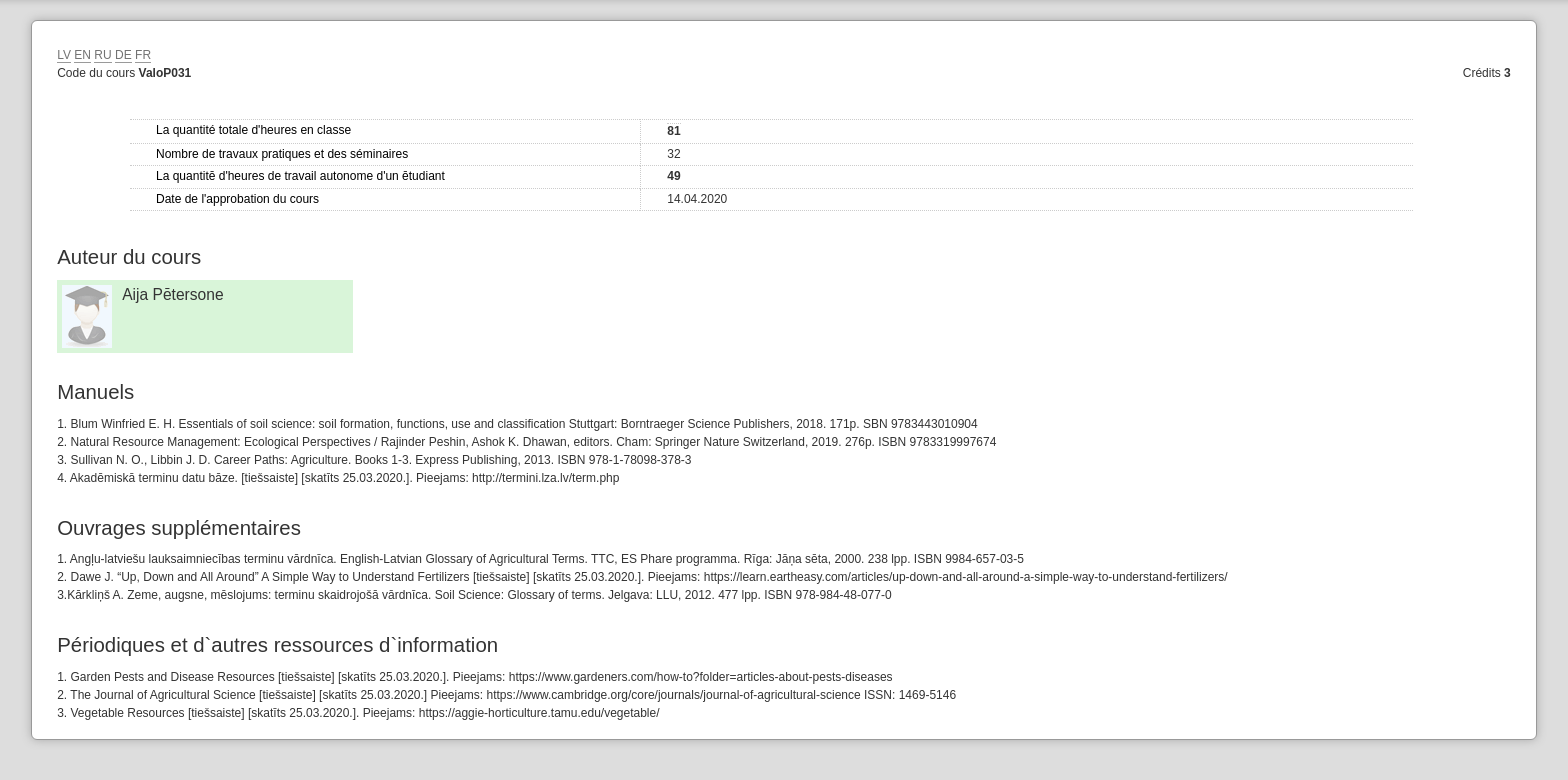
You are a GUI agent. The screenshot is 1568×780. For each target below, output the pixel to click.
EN (82, 55)
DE (123, 55)
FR (143, 55)
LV (64, 55)
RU (102, 55)
